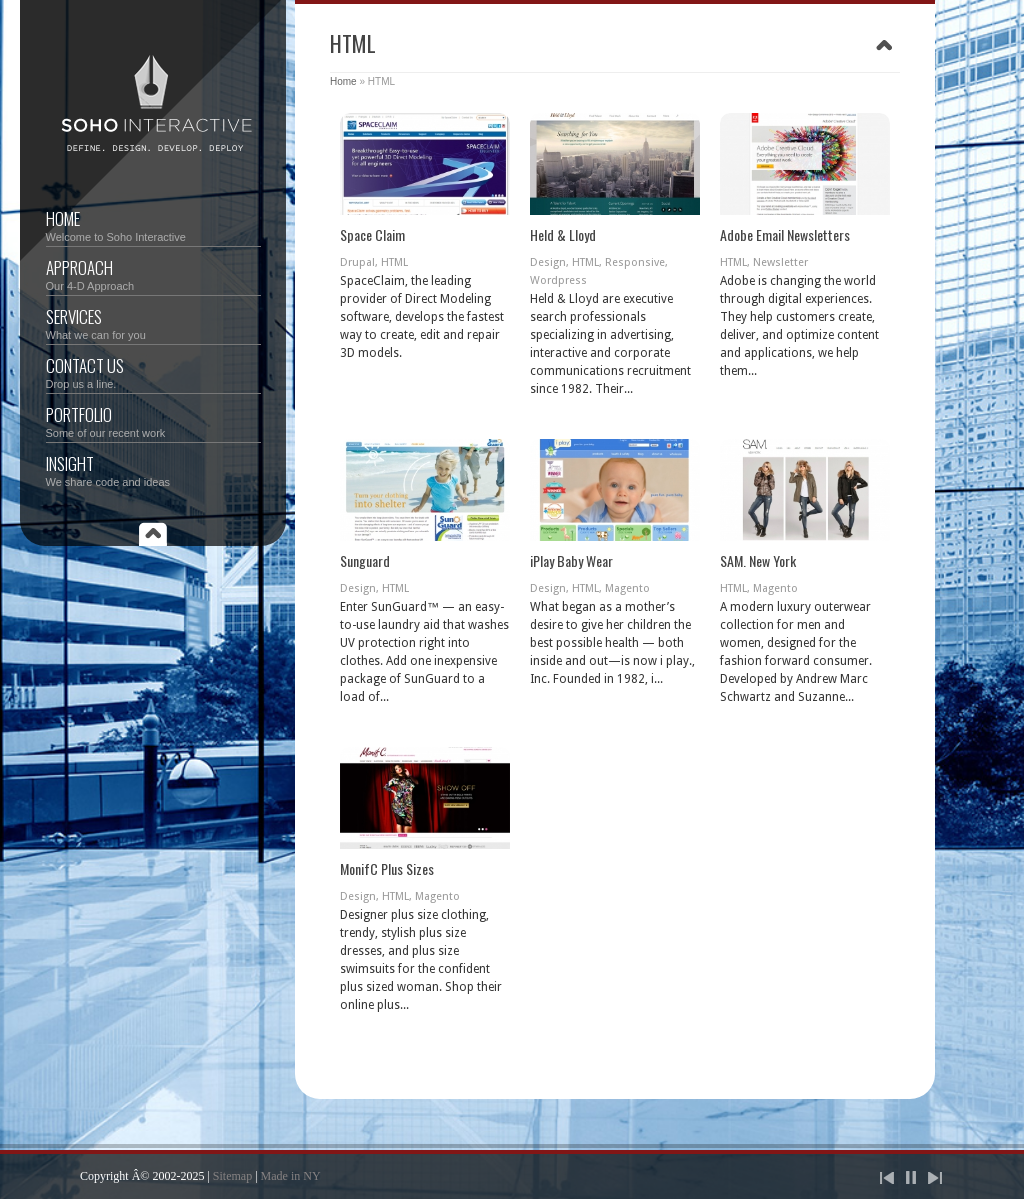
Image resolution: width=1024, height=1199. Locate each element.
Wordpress (558, 280)
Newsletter (780, 262)
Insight (153, 469)
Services (153, 322)
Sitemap (232, 1176)
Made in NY (291, 1176)
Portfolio (153, 420)
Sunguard (365, 560)
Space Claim (372, 234)
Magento (627, 588)
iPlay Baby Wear (571, 560)
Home (153, 224)
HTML (394, 262)
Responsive (635, 262)
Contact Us (153, 371)
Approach (153, 273)
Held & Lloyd (563, 234)
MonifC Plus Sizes (387, 868)
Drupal (357, 262)
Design (548, 262)
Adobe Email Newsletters (785, 234)
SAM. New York (758, 560)
